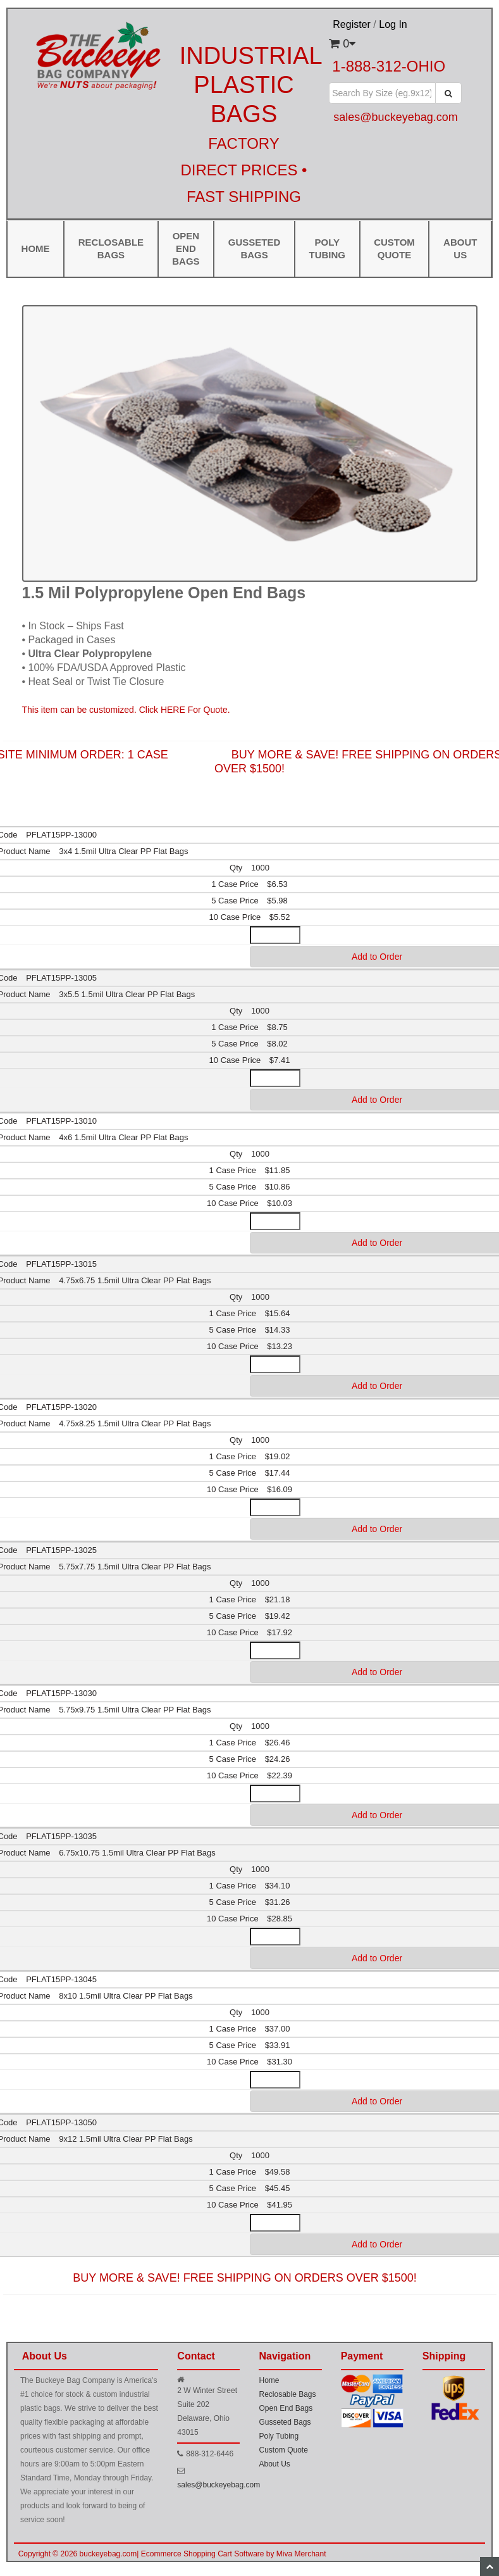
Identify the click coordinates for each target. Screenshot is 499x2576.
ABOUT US (460, 248)
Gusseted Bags (254, 248)
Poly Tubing (327, 248)
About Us (274, 2464)
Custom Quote (394, 248)
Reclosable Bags (111, 248)
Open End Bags (185, 248)
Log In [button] (393, 24)
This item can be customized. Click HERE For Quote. (126, 710)
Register (352, 24)
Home (36, 248)
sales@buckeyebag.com (218, 2484)
